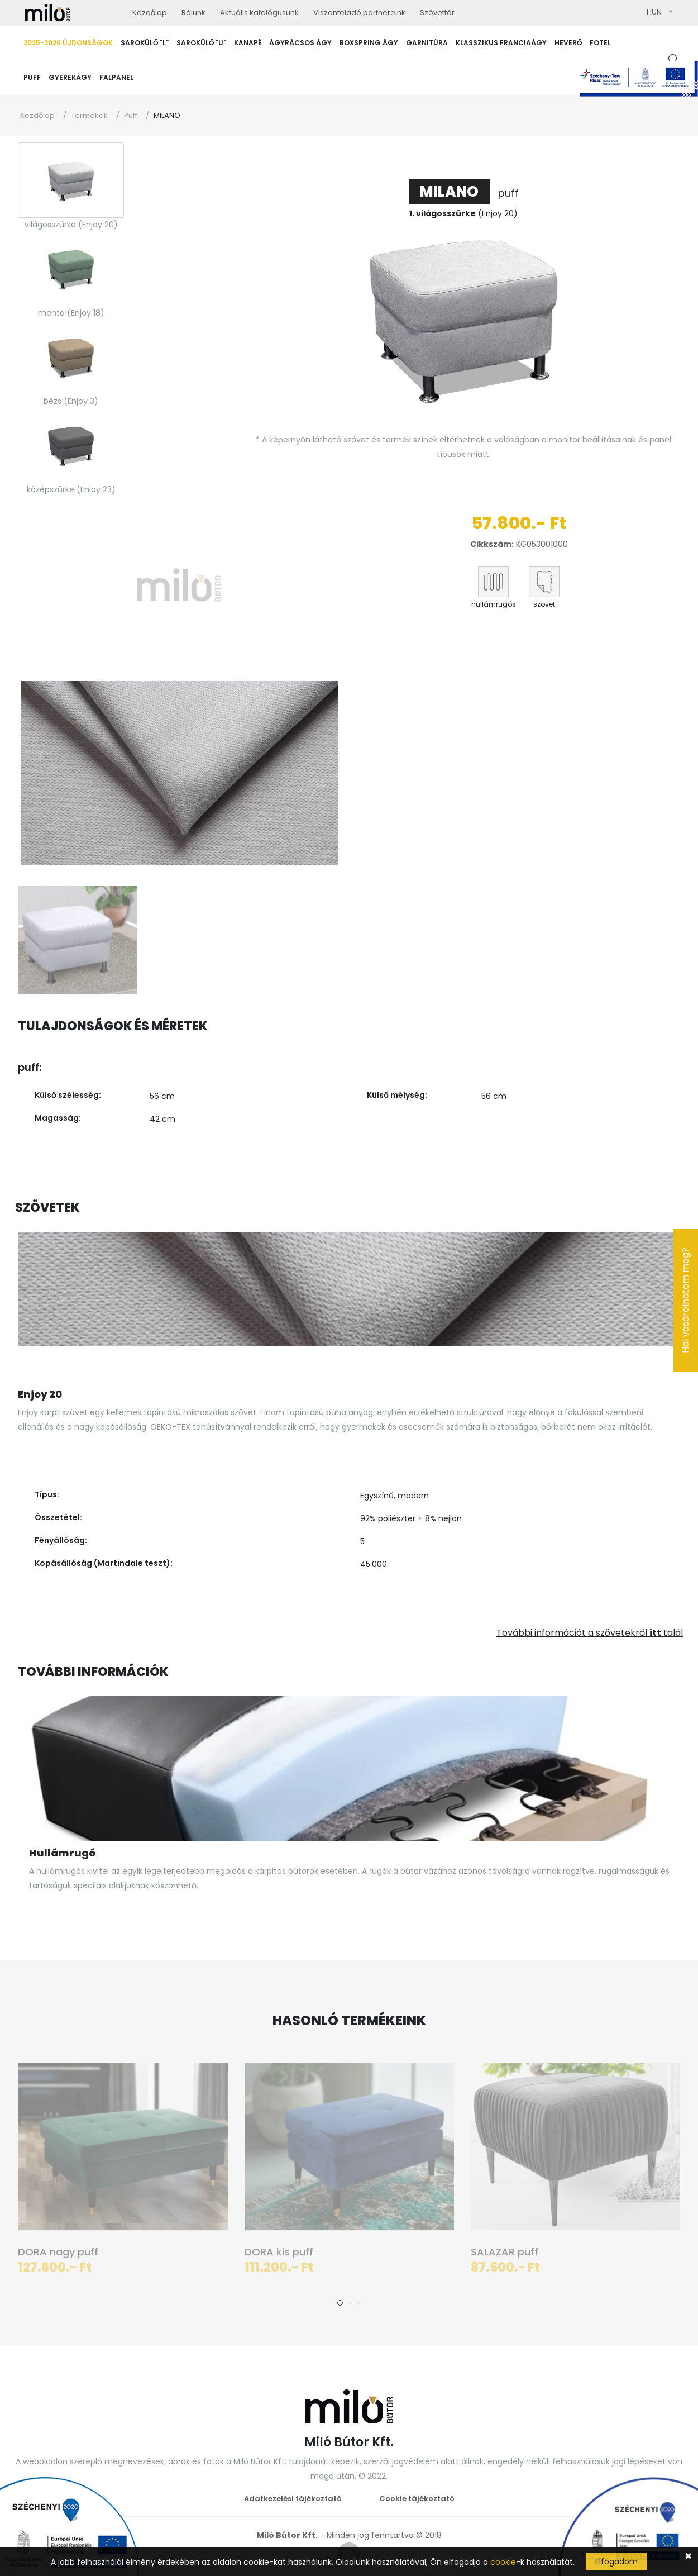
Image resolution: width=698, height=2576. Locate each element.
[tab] (71, 180)
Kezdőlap (37, 115)
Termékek (89, 115)
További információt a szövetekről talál (589, 1632)
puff (464, 193)
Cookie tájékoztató (417, 2498)
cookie (503, 2562)
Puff (130, 115)
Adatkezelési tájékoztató (293, 2498)
